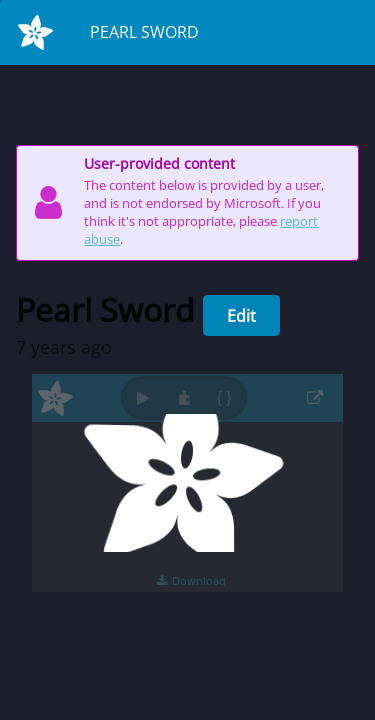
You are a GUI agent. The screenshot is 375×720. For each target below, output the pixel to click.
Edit (241, 316)
